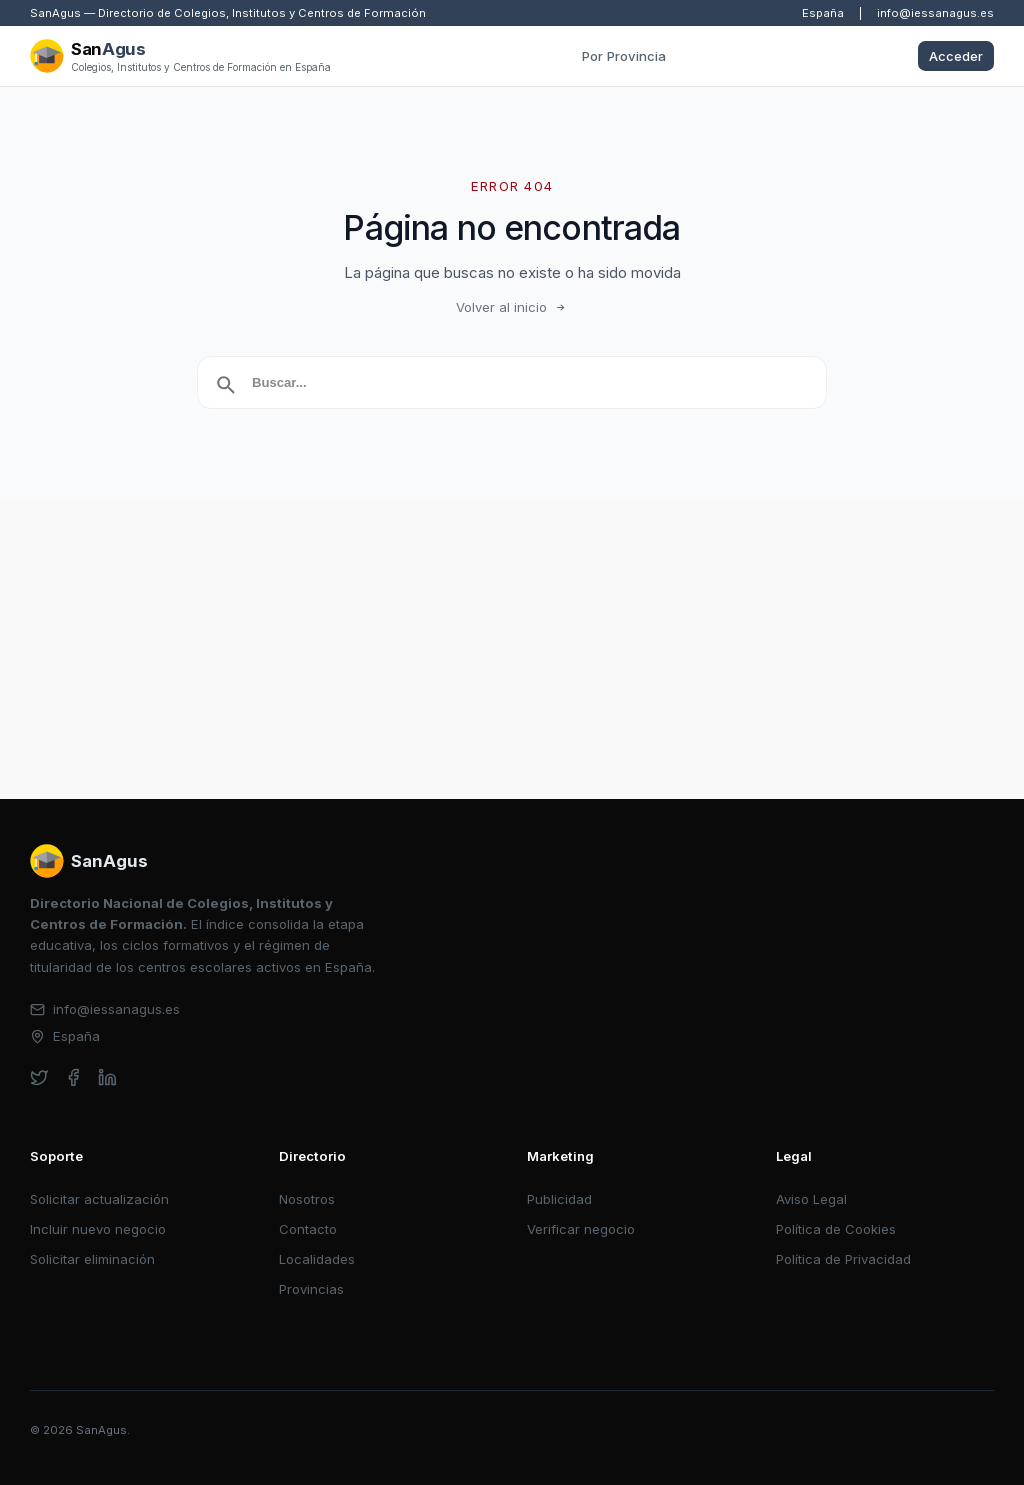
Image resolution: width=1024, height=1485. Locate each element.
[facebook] (73, 1077)
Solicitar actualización (99, 1199)
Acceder (956, 56)
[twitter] (39, 1077)
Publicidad (559, 1199)
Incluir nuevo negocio (98, 1229)
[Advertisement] (512, 649)
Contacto (308, 1229)
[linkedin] (107, 1077)
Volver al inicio (512, 307)
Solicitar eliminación (92, 1259)
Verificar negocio (581, 1229)
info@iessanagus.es (935, 13)
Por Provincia (624, 56)
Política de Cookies (836, 1229)
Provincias (311, 1289)
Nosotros (307, 1199)
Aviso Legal (811, 1199)
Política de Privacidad (843, 1259)
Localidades (317, 1259)
